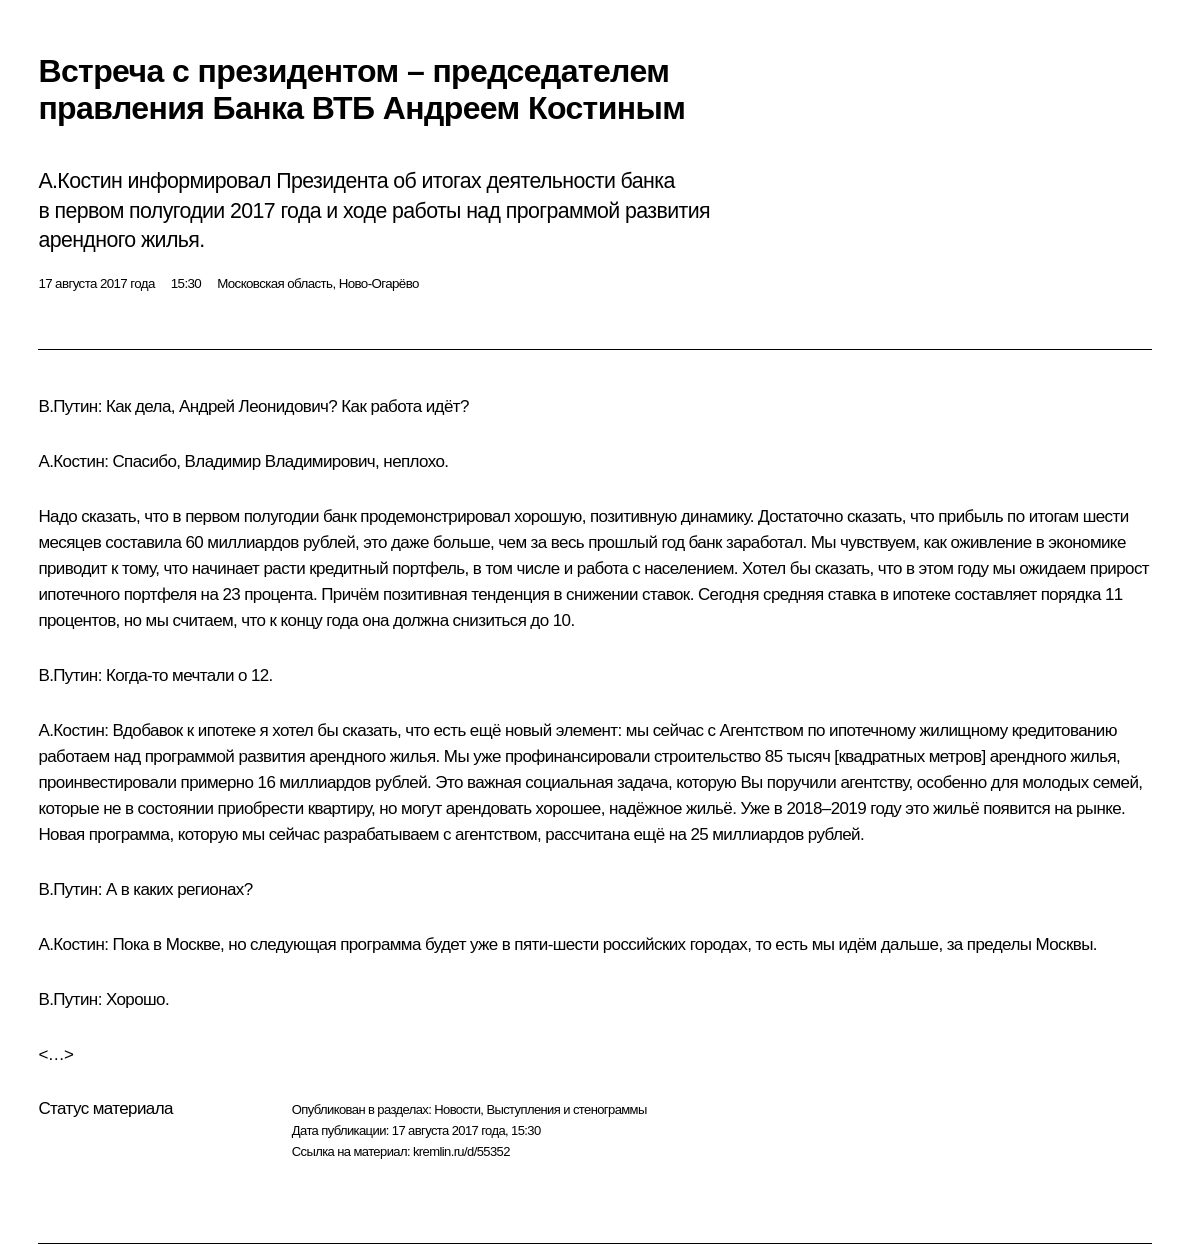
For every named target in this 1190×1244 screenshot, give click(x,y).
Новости (457, 1109)
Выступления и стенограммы (566, 1109)
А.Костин (71, 461)
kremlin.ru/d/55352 (461, 1151)
